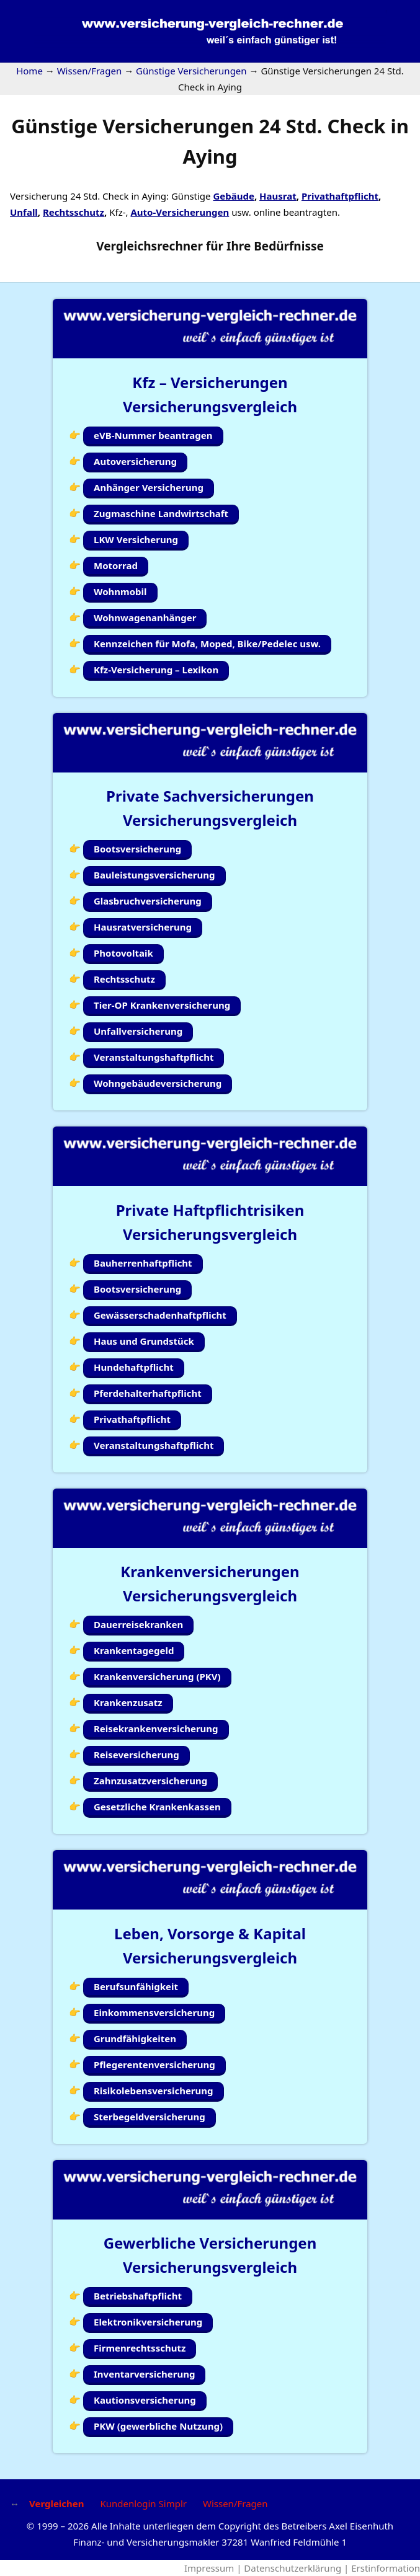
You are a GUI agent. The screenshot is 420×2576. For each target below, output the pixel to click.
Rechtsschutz (73, 212)
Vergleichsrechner (149, 246)
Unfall (24, 212)
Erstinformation (385, 2568)
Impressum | (214, 2568)
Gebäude (233, 196)
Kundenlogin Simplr (144, 2503)
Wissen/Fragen (235, 2503)
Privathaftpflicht (340, 196)
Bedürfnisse (289, 246)
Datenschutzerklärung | (297, 2568)
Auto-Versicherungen (179, 212)
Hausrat (278, 196)
